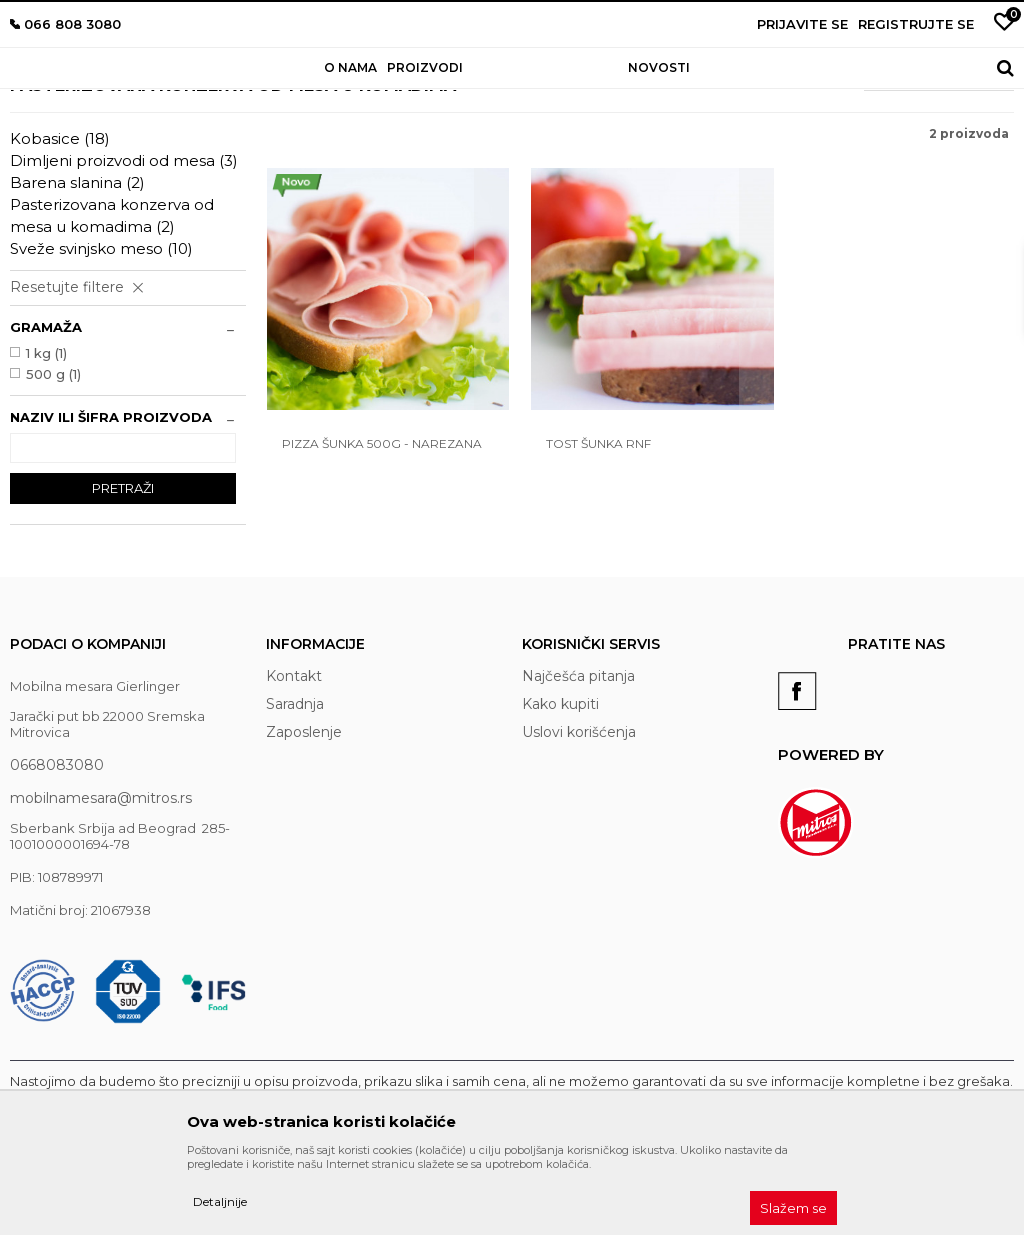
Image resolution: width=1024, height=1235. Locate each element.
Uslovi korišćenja (579, 822)
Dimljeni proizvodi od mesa (124, 250)
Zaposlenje (304, 822)
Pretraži (123, 578)
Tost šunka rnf (590, 525)
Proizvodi (204, 117)
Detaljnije (220, 1201)
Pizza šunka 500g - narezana (382, 525)
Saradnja (295, 794)
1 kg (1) (46, 443)
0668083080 (57, 855)
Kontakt (294, 766)
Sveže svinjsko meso (101, 338)
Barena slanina (77, 272)
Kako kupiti (560, 794)
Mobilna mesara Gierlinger (86, 117)
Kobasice (60, 228)
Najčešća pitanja (578, 766)
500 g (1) (53, 464)
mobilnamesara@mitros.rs (101, 888)
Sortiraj (830, 164)
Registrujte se (916, 24)
